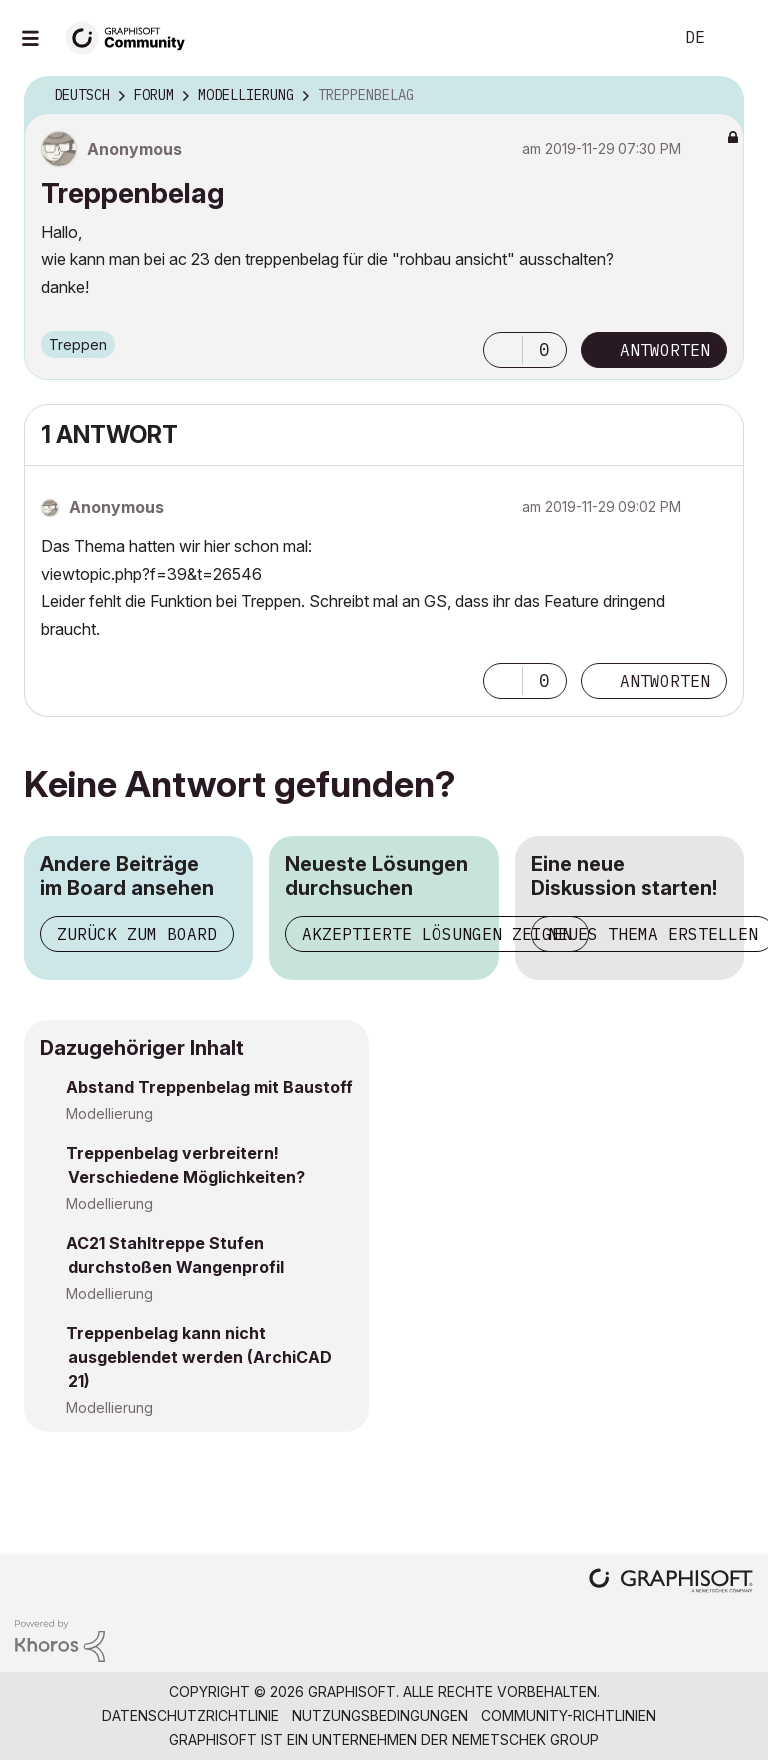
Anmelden (736, 38)
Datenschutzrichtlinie (190, 1715)
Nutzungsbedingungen (380, 1715)
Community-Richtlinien (568, 1715)
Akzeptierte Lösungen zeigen (437, 934)
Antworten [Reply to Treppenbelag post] (665, 350)
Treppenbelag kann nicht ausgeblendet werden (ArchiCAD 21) (199, 1357)
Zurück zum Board (137, 934)
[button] (503, 350)
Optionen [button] (716, 96)
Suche (635, 38)
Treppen (78, 344)
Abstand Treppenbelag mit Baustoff (209, 1087)
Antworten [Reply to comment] (665, 681)
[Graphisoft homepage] (671, 1582)
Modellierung (109, 1113)
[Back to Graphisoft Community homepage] (132, 36)
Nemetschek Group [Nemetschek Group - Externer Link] (525, 1739)
